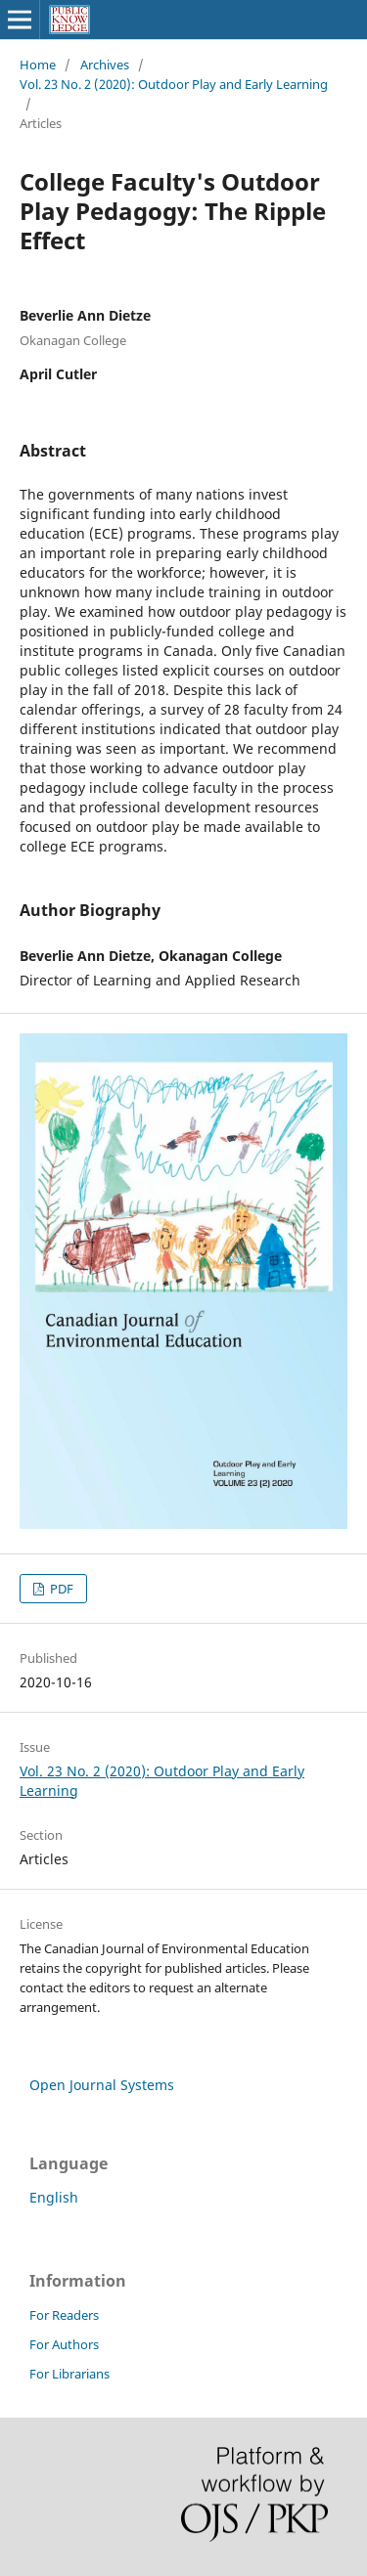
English (53, 2197)
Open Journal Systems (101, 2084)
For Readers (64, 2315)
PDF (60, 1588)
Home (38, 64)
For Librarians (69, 2373)
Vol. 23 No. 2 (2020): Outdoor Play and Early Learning (174, 84)
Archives (104, 64)
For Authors (64, 2344)
